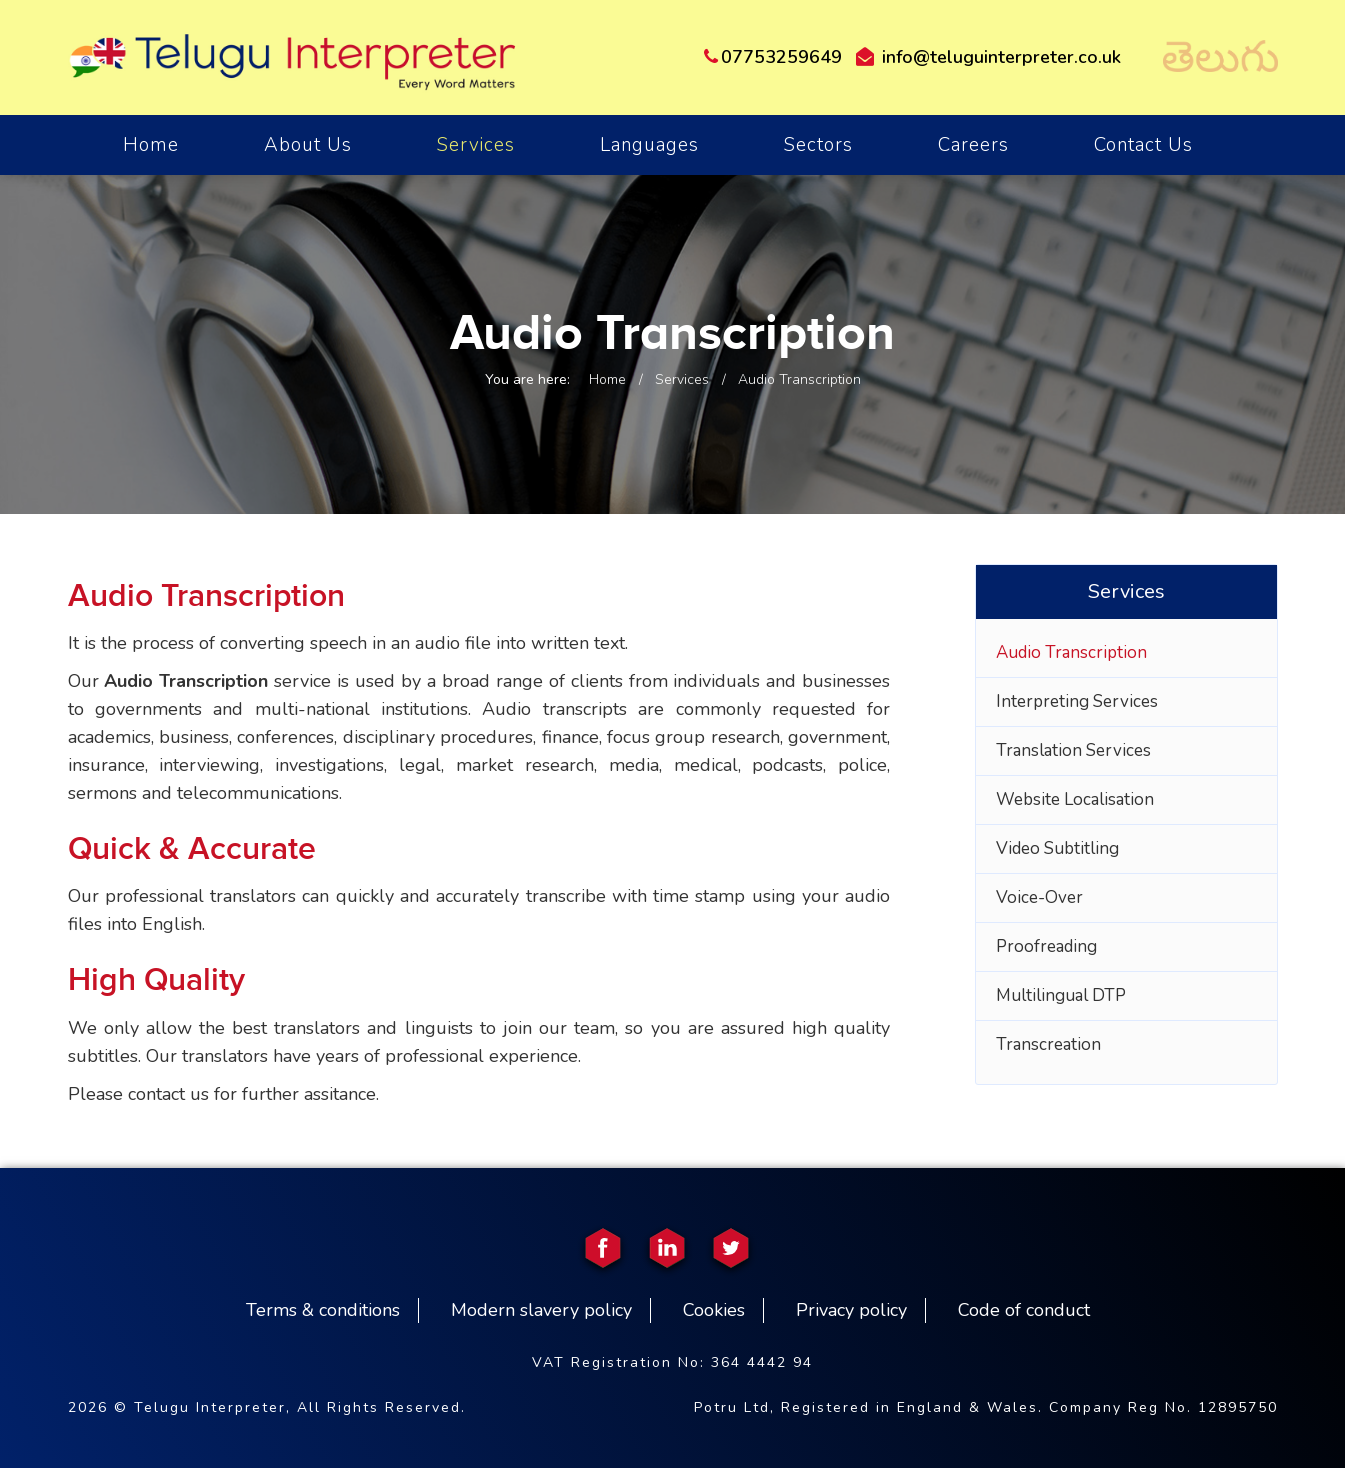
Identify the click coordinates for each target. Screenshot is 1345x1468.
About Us (308, 145)
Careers (973, 145)
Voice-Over (1039, 897)
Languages (649, 145)
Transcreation (1048, 1044)
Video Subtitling (1057, 848)
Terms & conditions (323, 1310)
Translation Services (1073, 750)
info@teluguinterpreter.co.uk (988, 57)
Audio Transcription (1071, 652)
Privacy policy (851, 1310)
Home (607, 379)
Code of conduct (1024, 1310)
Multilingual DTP (1061, 995)
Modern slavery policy (541, 1310)
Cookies (714, 1310)
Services (476, 145)
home (151, 145)
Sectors (818, 145)
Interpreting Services (1077, 701)
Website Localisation (1075, 799)
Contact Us (1143, 145)
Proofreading (1046, 946)
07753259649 (773, 57)
